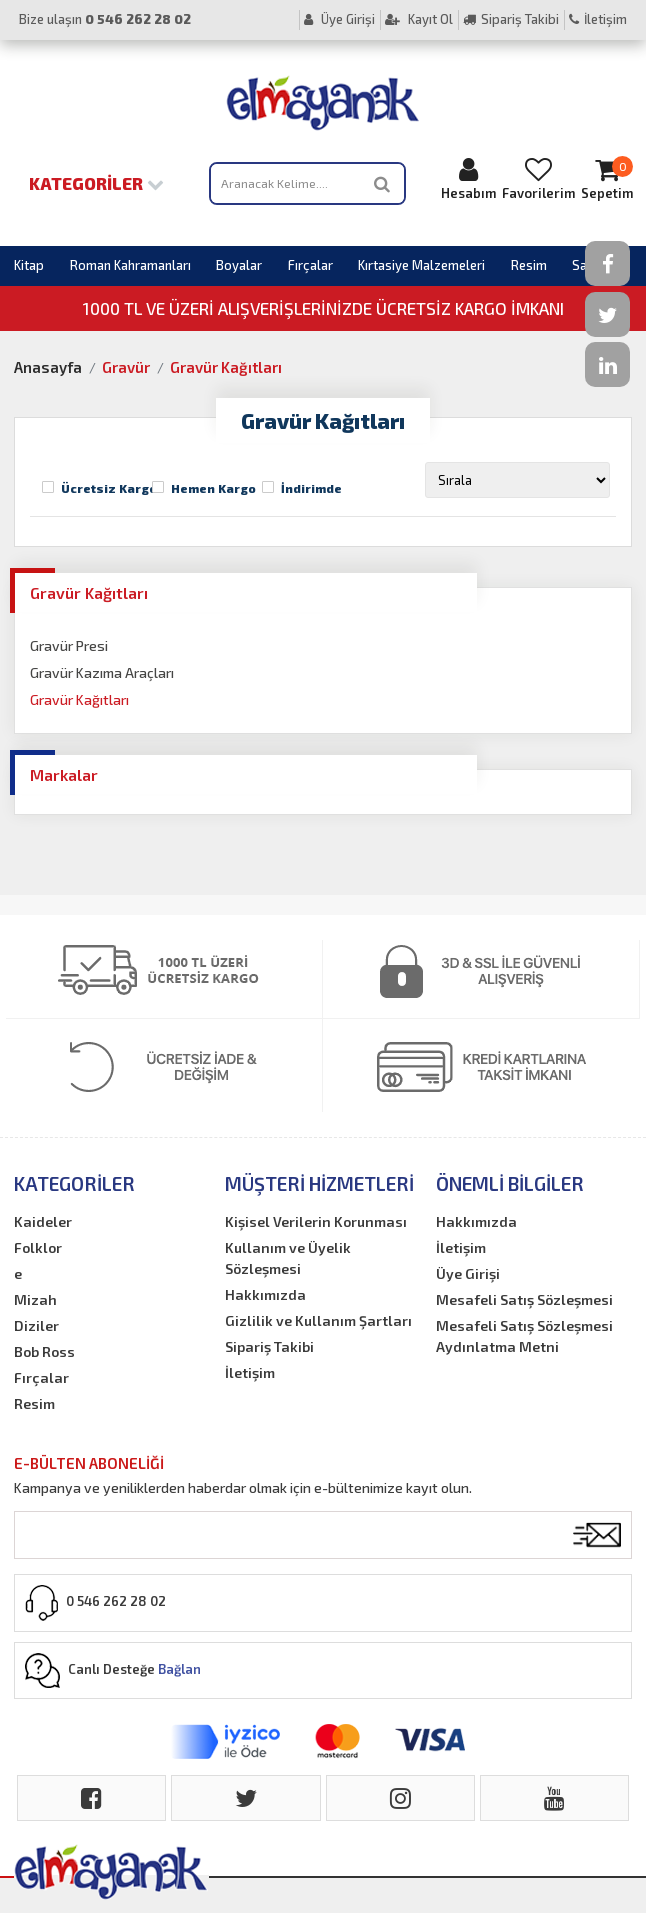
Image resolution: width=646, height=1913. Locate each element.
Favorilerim (538, 178)
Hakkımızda (265, 1294)
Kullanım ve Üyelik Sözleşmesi (288, 1258)
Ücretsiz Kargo (109, 488)
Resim (529, 265)
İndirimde (311, 488)
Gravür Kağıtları (226, 367)
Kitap (29, 265)
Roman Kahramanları (130, 265)
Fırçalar (310, 265)
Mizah (35, 1299)
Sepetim (607, 178)
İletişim (598, 19)
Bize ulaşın (105, 19)
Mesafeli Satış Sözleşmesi (524, 1299)
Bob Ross (44, 1351)
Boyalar (239, 265)
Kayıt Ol (419, 19)
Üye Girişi (339, 19)
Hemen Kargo (213, 488)
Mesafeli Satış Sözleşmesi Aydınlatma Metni (524, 1336)
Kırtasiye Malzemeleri (421, 265)
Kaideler (43, 1221)
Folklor (38, 1247)
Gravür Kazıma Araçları (102, 672)
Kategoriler (96, 183)
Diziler (36, 1325)
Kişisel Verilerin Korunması (316, 1221)
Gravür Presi (69, 645)
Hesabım (468, 178)
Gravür (126, 367)
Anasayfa (48, 367)
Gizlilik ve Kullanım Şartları (318, 1320)
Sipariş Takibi (511, 19)
